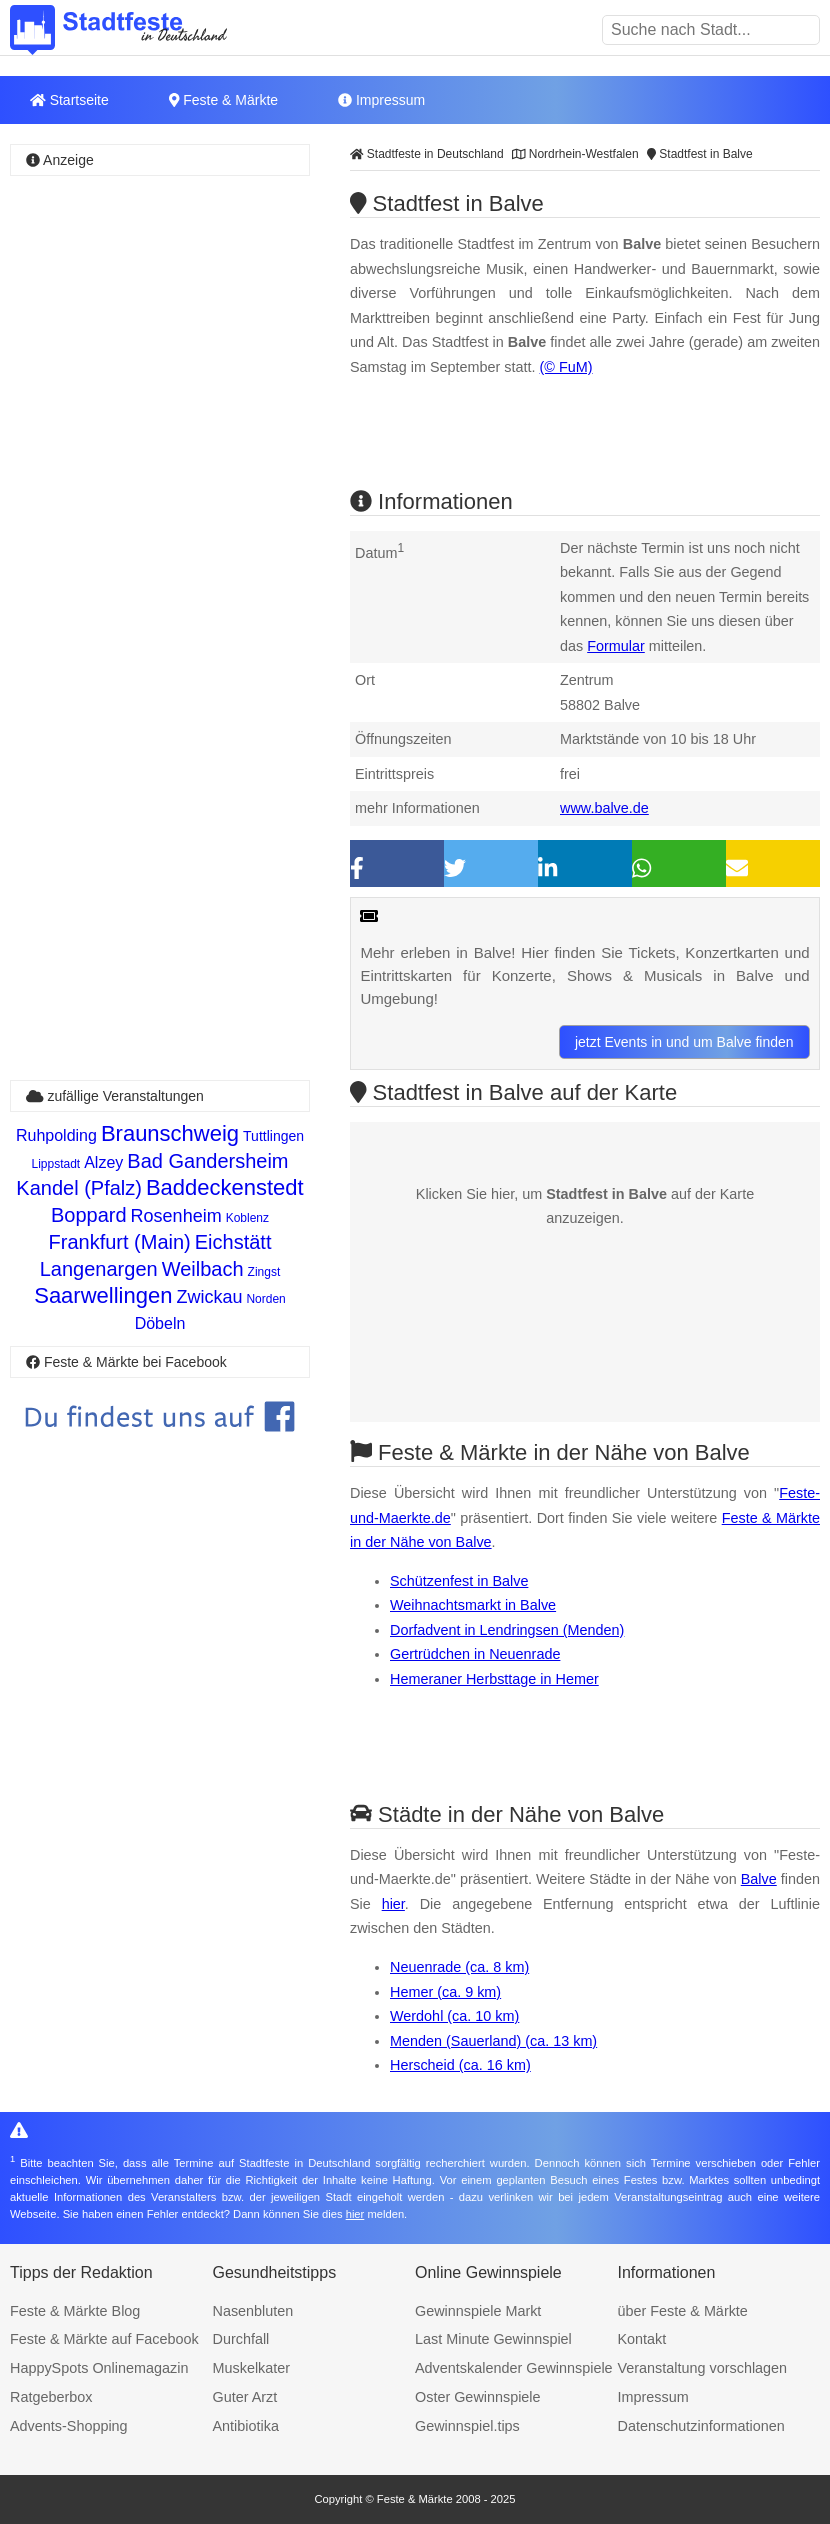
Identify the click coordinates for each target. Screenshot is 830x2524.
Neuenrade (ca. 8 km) (459, 1967)
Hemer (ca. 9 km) (445, 1992)
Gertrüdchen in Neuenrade (475, 1654)
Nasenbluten (253, 2311)
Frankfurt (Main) (120, 1242)
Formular (616, 646)
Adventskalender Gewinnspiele (514, 2368)
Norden (265, 1299)
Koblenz (247, 1218)
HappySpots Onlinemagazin (99, 2368)
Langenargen (99, 1269)
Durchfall (241, 2339)
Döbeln (160, 1323)
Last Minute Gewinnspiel (493, 2339)
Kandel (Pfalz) (79, 1188)
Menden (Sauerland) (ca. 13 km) (493, 2041)
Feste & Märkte (223, 100)
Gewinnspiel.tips (467, 2426)
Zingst (264, 1272)
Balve (759, 1879)
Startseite (69, 100)
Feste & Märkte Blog (75, 2311)
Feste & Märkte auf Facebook (104, 2339)
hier (393, 1904)
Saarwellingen (103, 1295)
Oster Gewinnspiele (478, 2397)
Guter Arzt (245, 2397)
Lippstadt (55, 1164)
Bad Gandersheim (207, 1161)
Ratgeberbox (51, 2397)
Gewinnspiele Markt (478, 2311)
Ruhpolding (56, 1135)
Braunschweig (170, 1133)
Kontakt (642, 2339)
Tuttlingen (273, 1136)
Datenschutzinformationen (701, 2426)
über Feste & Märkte (683, 2311)
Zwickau (209, 1297)
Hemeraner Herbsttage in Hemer (494, 1679)
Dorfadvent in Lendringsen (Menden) (507, 1630)
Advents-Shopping (69, 2426)
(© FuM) (566, 367)
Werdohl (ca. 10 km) (454, 2016)
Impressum (381, 100)
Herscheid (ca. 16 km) (460, 2065)
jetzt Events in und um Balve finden (684, 1042)
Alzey (103, 1162)
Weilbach (203, 1269)
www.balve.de (604, 808)
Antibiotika (246, 2426)
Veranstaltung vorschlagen (703, 2368)
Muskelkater (252, 2368)
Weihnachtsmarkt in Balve (473, 1605)
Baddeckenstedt (225, 1187)
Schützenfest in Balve (459, 1581)
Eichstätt (233, 1242)
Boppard (89, 1215)
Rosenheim (176, 1216)
